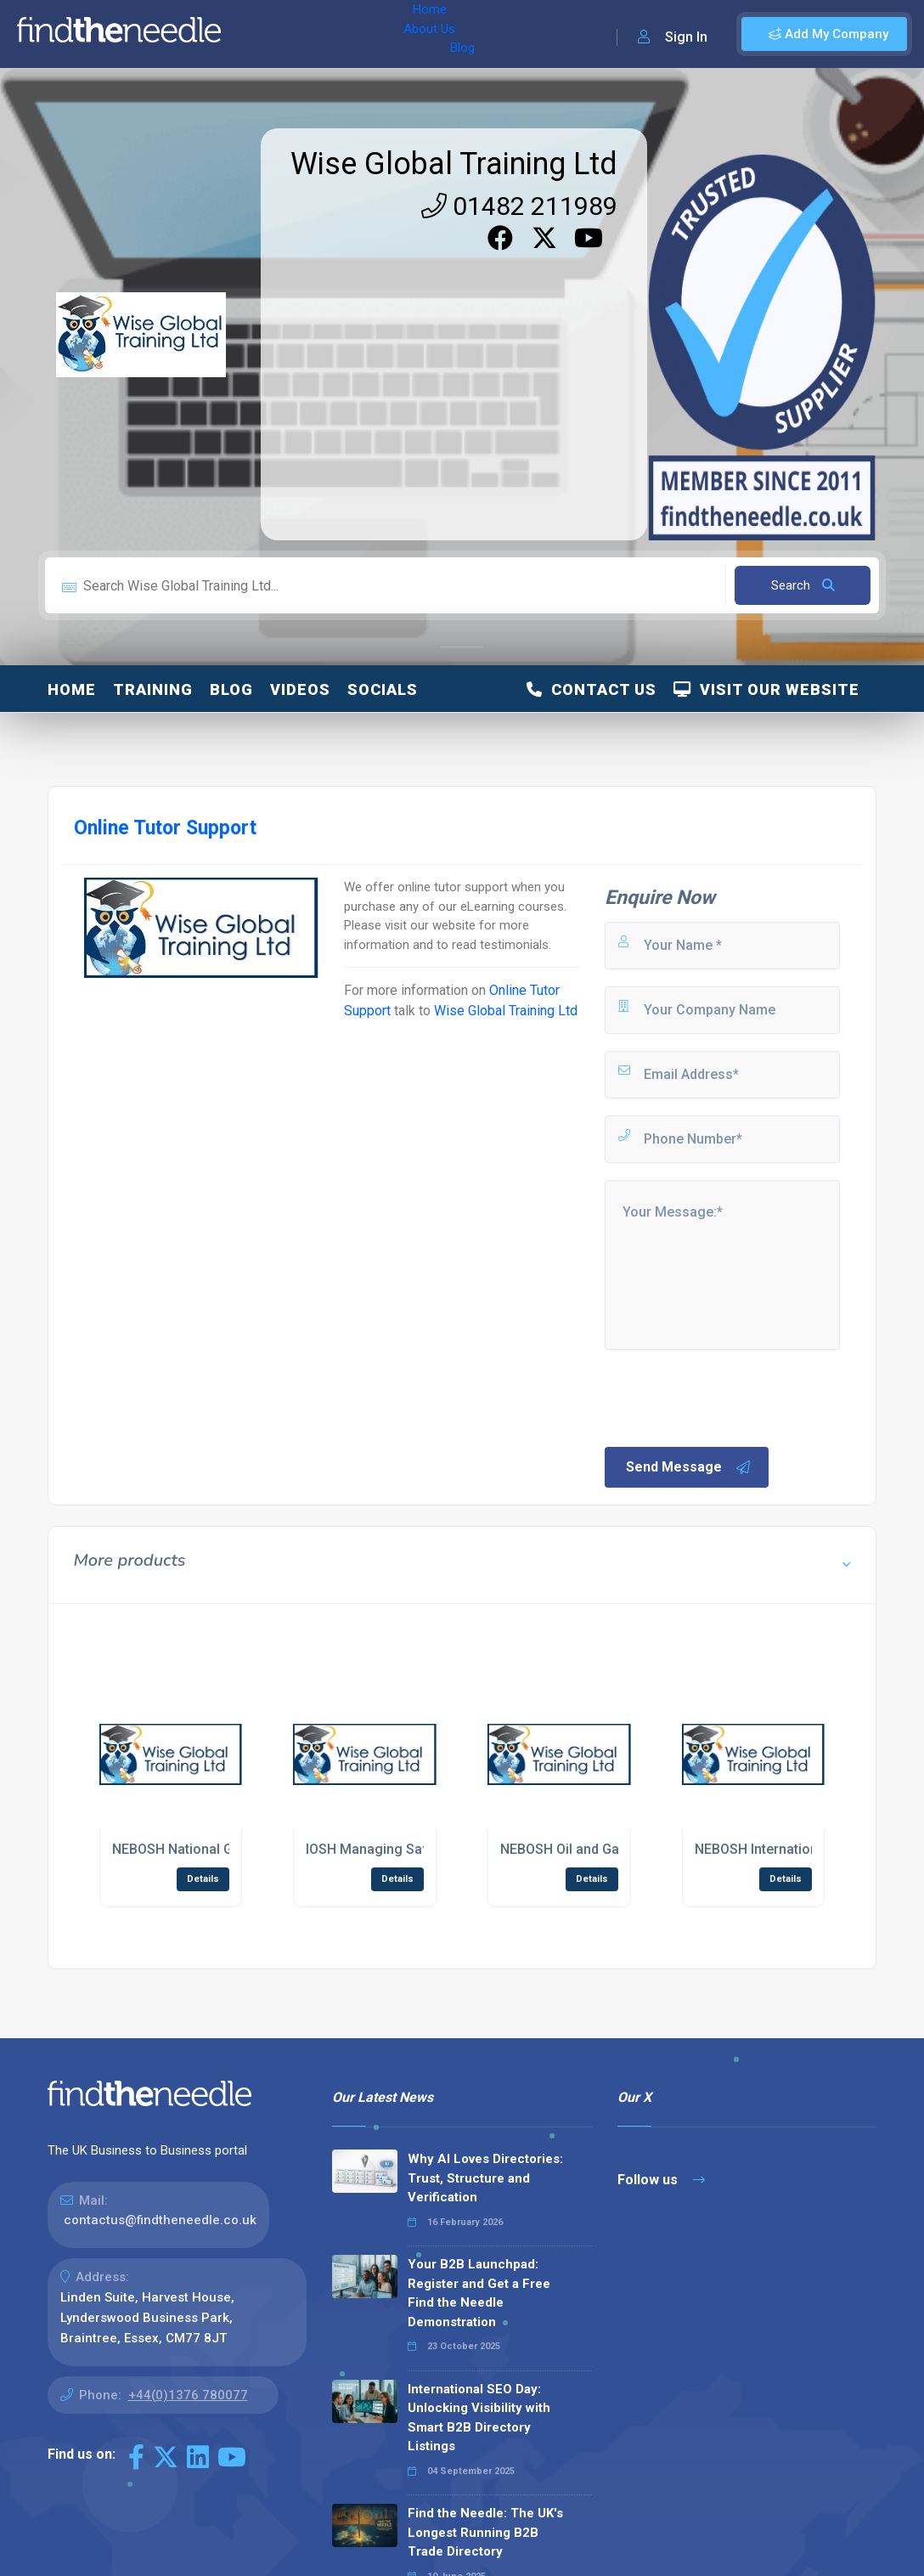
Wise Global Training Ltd (453, 164)
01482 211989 (519, 206)
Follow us (661, 2180)
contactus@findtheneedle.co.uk (160, 2220)
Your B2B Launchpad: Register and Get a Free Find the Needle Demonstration (479, 2293)
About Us (321, 34)
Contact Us (591, 689)
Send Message (689, 1467)
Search (803, 585)
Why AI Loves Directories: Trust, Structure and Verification (485, 2178)
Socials (382, 689)
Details (203, 1878)
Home (257, 34)
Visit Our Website (766, 689)
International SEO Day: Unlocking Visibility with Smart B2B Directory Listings (479, 2418)
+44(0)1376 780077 (188, 2395)
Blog (381, 34)
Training (153, 689)
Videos (300, 689)
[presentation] (731, 1397)
